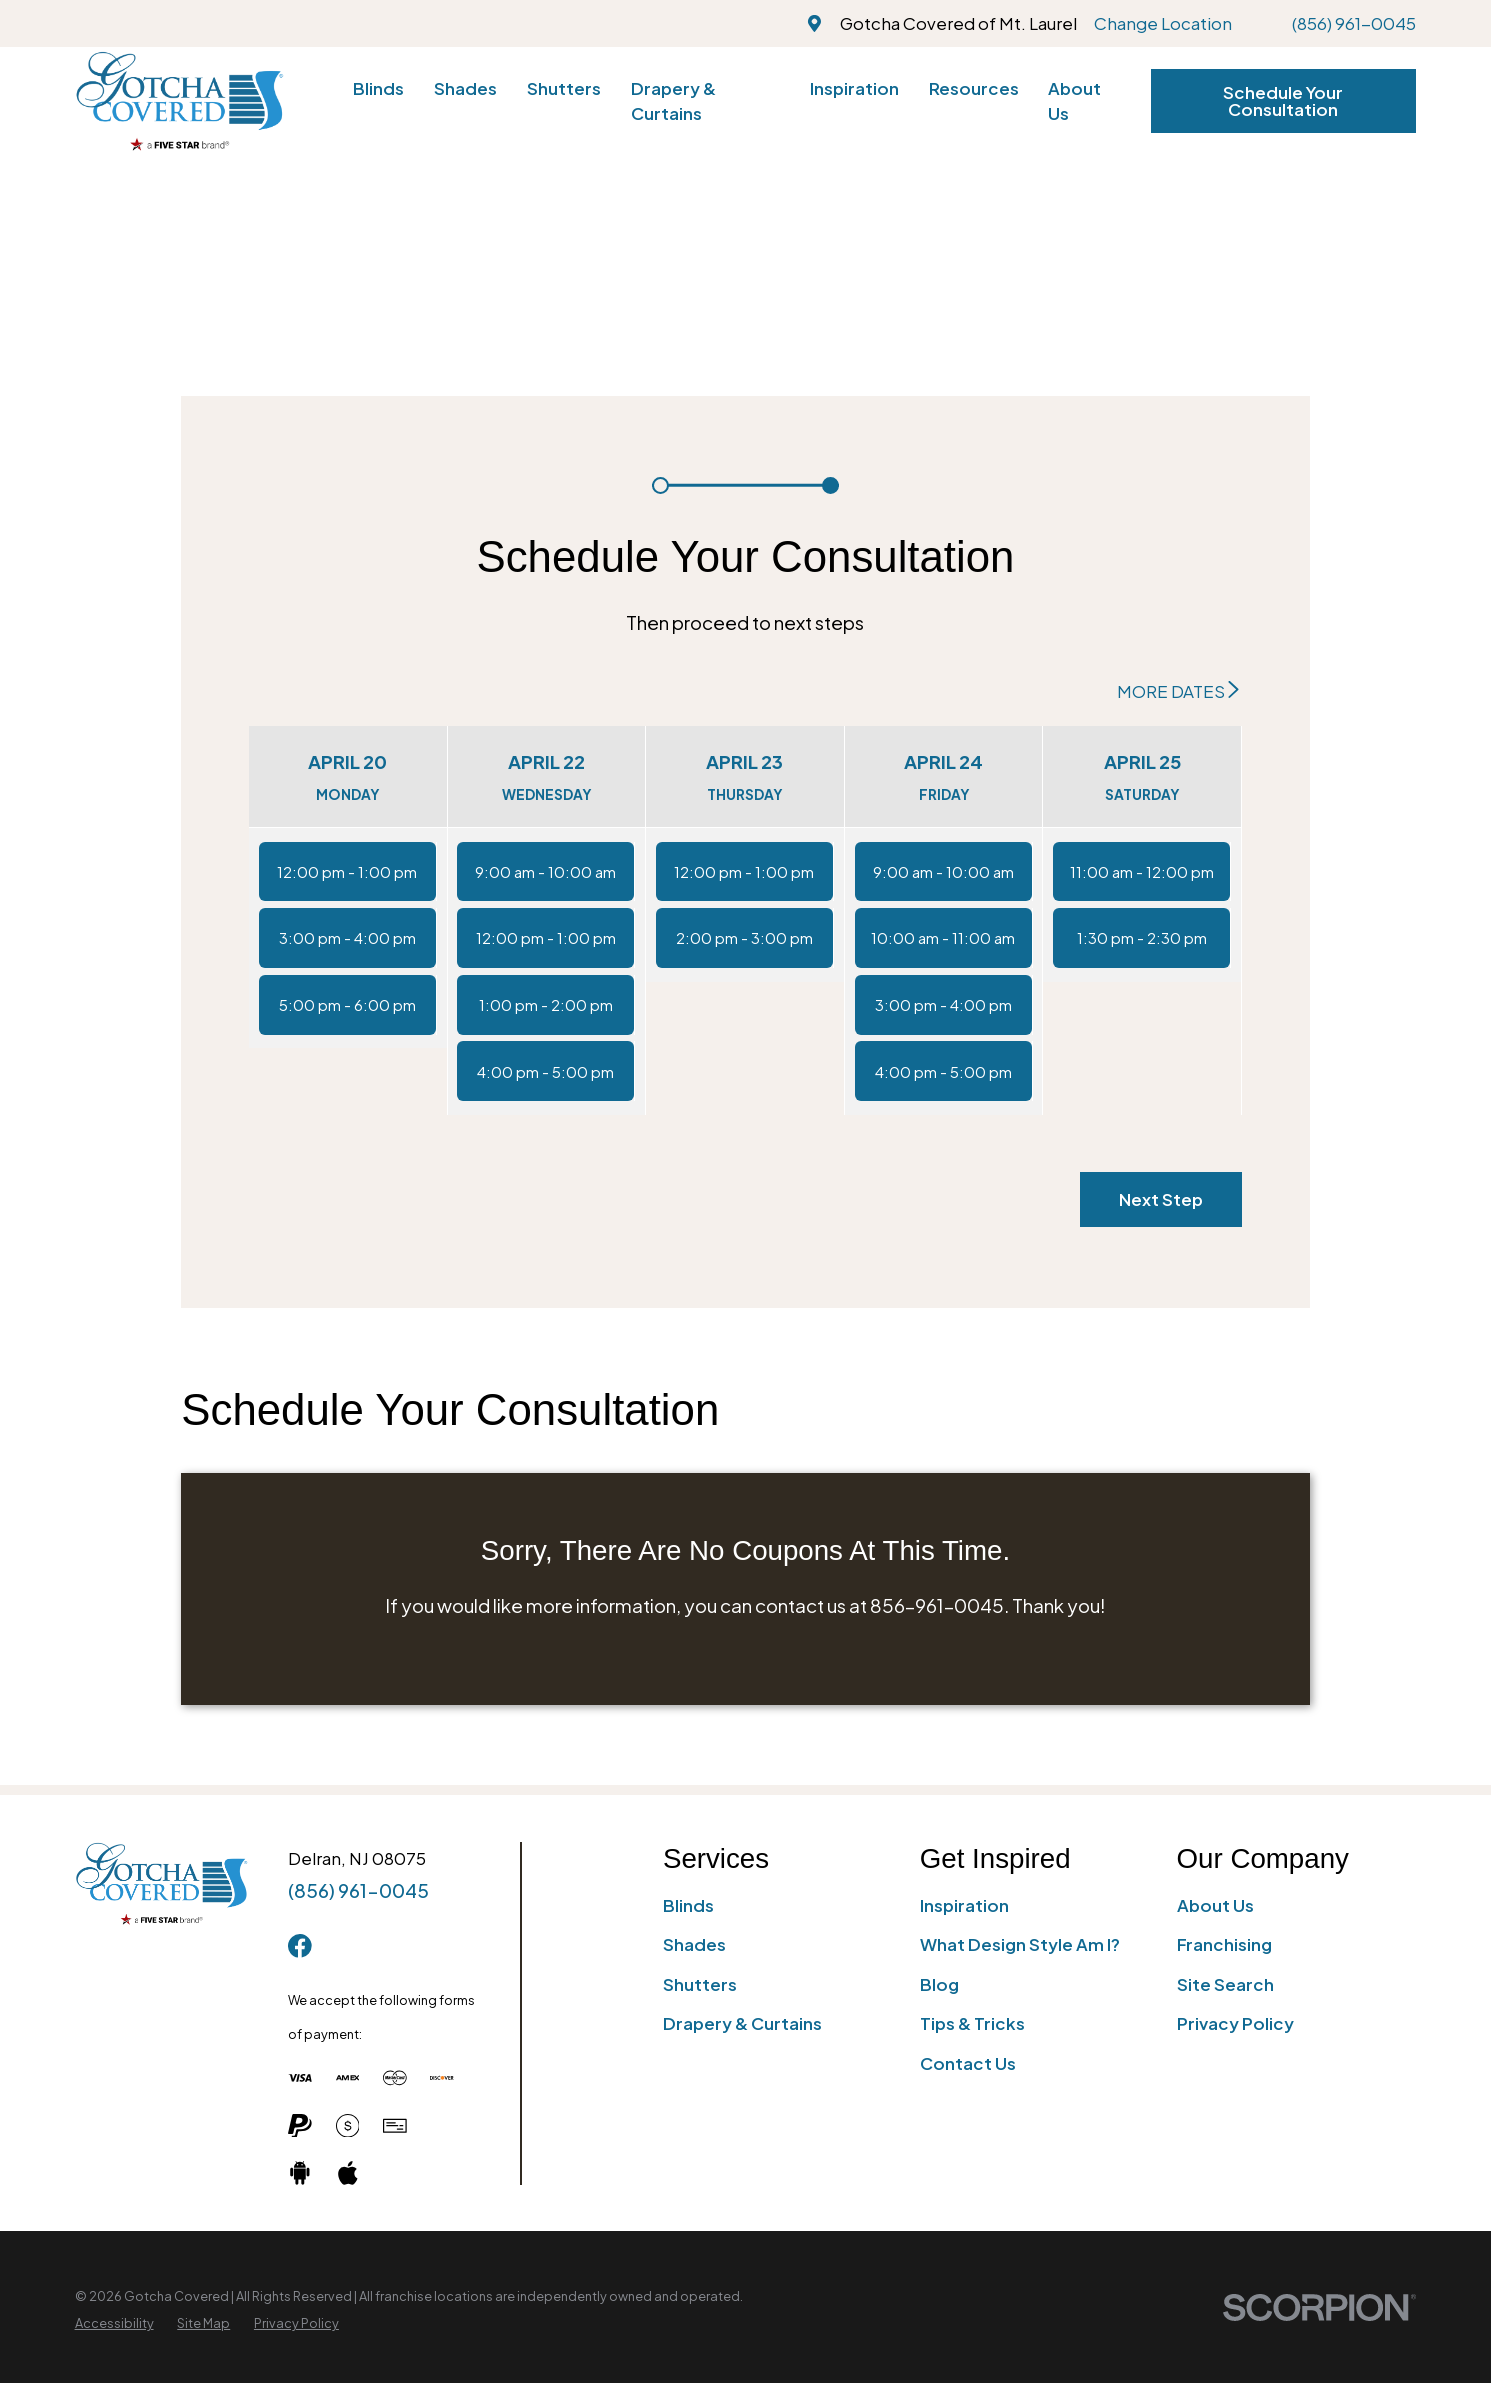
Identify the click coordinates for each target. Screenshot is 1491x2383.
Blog (939, 1984)
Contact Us (968, 2063)
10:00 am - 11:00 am (943, 937)
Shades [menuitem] (465, 88)
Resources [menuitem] (974, 88)
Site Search (1225, 1984)
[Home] (179, 101)
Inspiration (964, 1905)
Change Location (1163, 23)
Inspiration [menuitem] (854, 88)
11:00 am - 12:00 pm (1142, 871)
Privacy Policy (1235, 2023)
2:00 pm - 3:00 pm (744, 937)
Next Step (1161, 1199)
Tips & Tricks (972, 2023)
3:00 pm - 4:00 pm (347, 937)
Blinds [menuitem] (378, 88)
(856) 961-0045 (1354, 23)
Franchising (1224, 1944)
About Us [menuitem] (1074, 100)
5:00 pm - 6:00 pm (347, 1004)
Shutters (700, 1984)
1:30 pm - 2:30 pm (1142, 937)
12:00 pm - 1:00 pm (347, 871)
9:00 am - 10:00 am (545, 871)
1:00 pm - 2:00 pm (546, 1004)
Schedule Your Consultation (1283, 100)
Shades (694, 1944)
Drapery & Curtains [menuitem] (673, 100)
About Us (1215, 1905)
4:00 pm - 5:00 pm (545, 1071)
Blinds (688, 1905)
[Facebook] (300, 1946)
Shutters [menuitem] (564, 88)
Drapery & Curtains (742, 2023)
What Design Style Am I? (1020, 1944)
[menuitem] (114, 2323)
